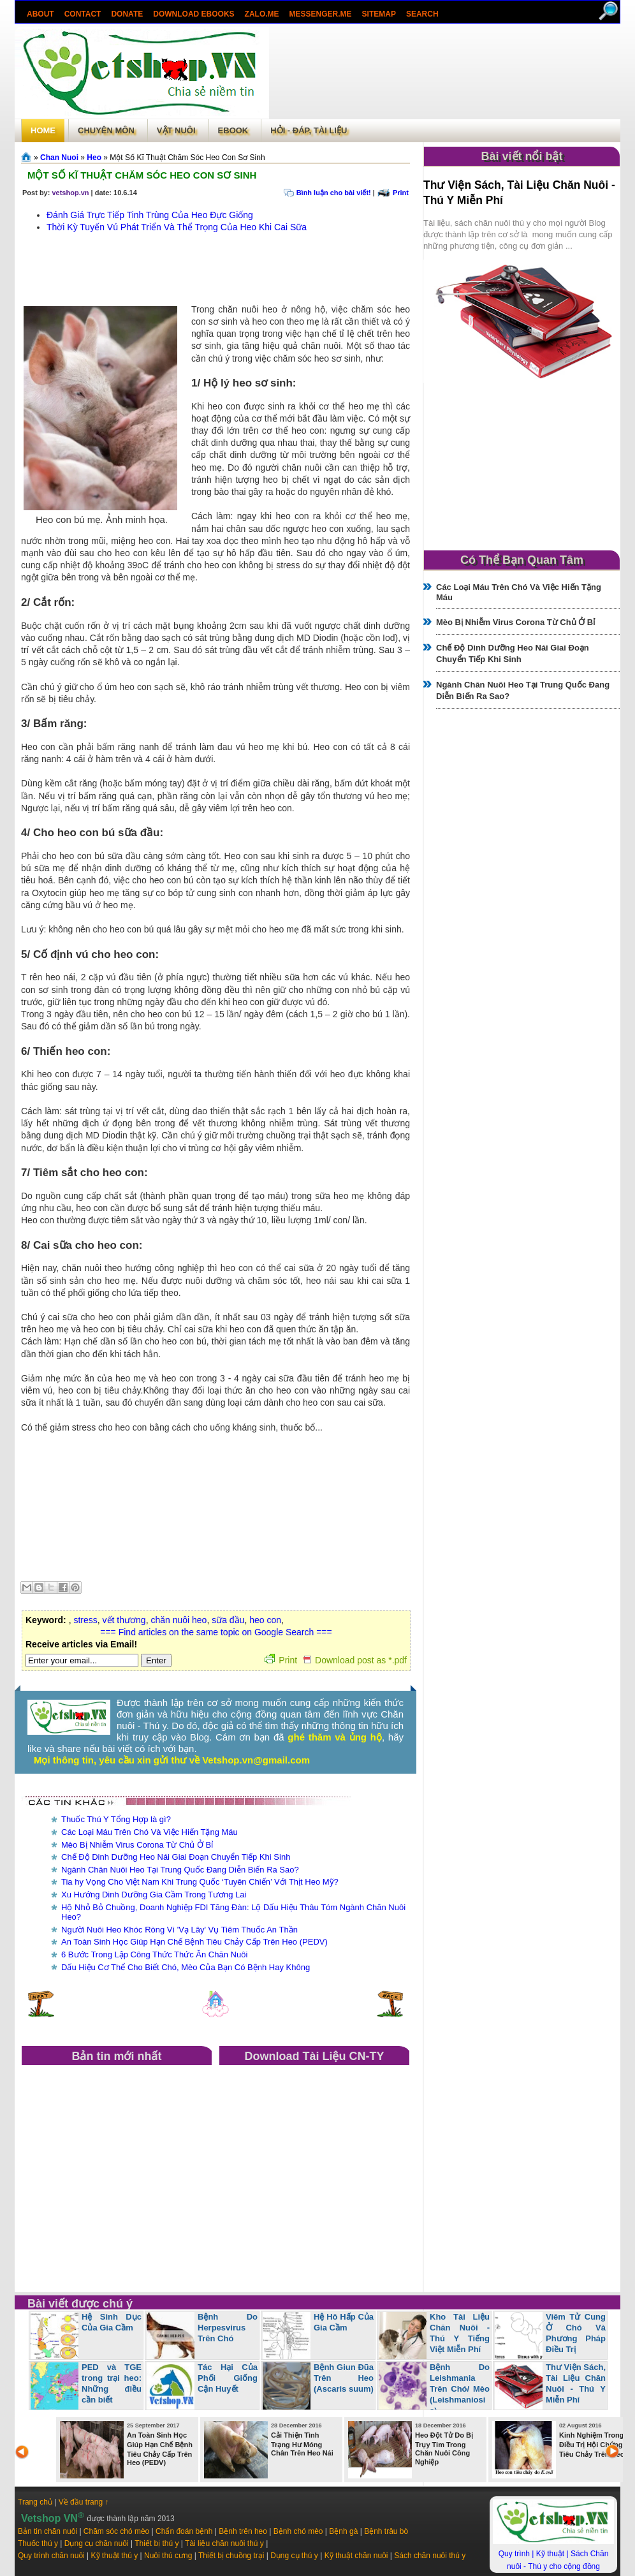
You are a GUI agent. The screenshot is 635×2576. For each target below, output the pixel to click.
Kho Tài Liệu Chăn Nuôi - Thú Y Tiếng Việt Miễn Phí (460, 2333)
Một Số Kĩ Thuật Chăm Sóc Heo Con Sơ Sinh (141, 175)
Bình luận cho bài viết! (333, 192)
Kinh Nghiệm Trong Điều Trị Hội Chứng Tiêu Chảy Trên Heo (591, 2444)
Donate (127, 14)
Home (43, 130)
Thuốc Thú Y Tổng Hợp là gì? (116, 1819)
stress (85, 1620)
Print (401, 192)
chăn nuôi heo (178, 1620)
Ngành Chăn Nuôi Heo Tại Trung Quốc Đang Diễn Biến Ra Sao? (180, 1869)
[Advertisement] (444, 73)
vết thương (124, 1620)
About (40, 14)
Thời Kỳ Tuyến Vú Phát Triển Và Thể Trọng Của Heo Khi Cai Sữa (177, 227)
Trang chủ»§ (27, 157)
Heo (94, 157)
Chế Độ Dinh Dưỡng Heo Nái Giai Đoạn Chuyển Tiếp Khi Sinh (175, 1857)
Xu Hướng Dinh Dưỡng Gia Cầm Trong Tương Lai (153, 1894)
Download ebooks (193, 14)
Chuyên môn (106, 130)
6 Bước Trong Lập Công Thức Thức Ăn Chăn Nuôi (154, 1954)
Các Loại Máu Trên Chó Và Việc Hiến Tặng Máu (149, 1832)
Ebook (233, 130)
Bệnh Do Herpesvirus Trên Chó (228, 2327)
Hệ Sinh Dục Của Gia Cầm (112, 2322)
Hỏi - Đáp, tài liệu (308, 130)
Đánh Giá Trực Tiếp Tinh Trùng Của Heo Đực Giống (150, 215)
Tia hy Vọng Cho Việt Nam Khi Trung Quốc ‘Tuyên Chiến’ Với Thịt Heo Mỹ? (200, 1882)
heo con (265, 1620)
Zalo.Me (262, 14)
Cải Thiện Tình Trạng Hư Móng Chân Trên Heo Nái (302, 2444)
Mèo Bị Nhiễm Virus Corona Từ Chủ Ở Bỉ (137, 1845)
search (422, 14)
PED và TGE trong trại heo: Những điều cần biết (112, 2383)
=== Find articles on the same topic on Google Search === (216, 1632)
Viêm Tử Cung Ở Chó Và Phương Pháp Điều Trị (576, 2333)
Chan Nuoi (59, 157)
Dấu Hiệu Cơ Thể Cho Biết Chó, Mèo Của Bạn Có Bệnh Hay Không (185, 1967)
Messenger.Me (320, 14)
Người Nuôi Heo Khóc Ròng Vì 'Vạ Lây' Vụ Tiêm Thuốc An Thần (179, 1929)
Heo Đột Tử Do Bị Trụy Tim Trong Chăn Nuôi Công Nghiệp (444, 2448)
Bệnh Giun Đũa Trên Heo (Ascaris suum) (344, 2378)
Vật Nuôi (176, 130)
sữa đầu (228, 1620)
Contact (82, 14)
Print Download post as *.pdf (336, 1660)
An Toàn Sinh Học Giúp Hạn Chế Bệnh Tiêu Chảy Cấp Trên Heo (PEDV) (194, 1942)
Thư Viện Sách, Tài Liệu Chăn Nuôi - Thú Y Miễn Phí (576, 2383)
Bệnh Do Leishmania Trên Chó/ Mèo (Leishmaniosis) (460, 2388)
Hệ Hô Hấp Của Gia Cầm (344, 2322)
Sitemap (379, 14)
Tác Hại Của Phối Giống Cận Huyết (228, 2378)
